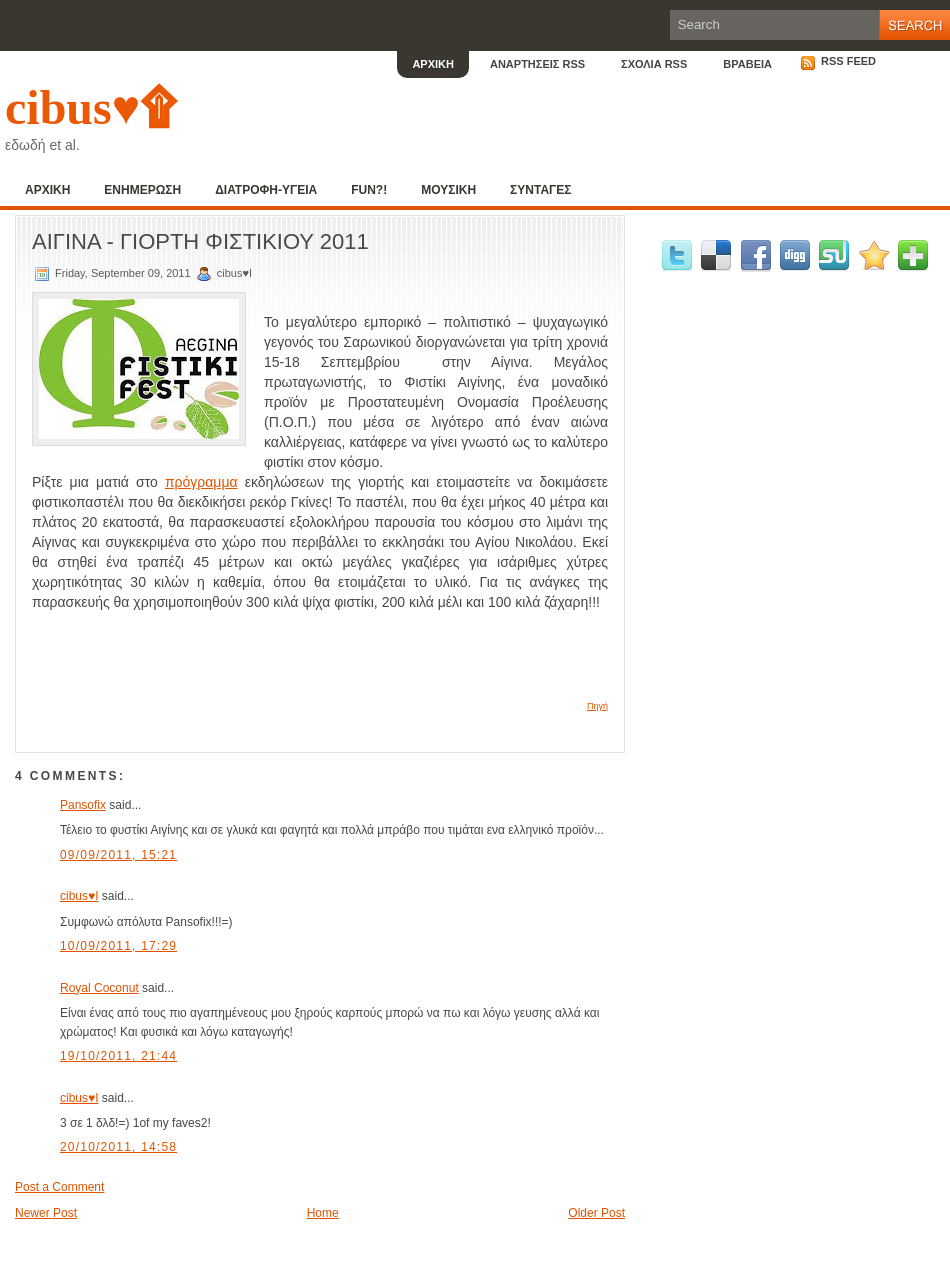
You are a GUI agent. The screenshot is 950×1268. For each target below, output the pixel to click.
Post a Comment (59, 1187)
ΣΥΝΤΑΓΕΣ (540, 190)
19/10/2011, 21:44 (118, 1056)
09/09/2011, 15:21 (118, 855)
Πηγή (597, 706)
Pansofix (83, 805)
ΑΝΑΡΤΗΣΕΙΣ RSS (537, 64)
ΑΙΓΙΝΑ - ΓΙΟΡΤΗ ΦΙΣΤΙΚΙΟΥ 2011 (200, 241)
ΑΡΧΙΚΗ (433, 64)
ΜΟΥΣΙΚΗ (448, 190)
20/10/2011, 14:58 (118, 1147)
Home (323, 1213)
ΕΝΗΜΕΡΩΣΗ (142, 190)
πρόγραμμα (201, 482)
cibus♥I (79, 896)
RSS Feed (838, 61)
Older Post (596, 1213)
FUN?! (369, 190)
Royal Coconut (99, 988)
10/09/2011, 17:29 (118, 946)
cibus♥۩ (90, 107)
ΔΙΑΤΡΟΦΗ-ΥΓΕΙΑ (266, 190)
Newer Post (46, 1213)
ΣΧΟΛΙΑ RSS (654, 64)
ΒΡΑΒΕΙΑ (747, 64)
